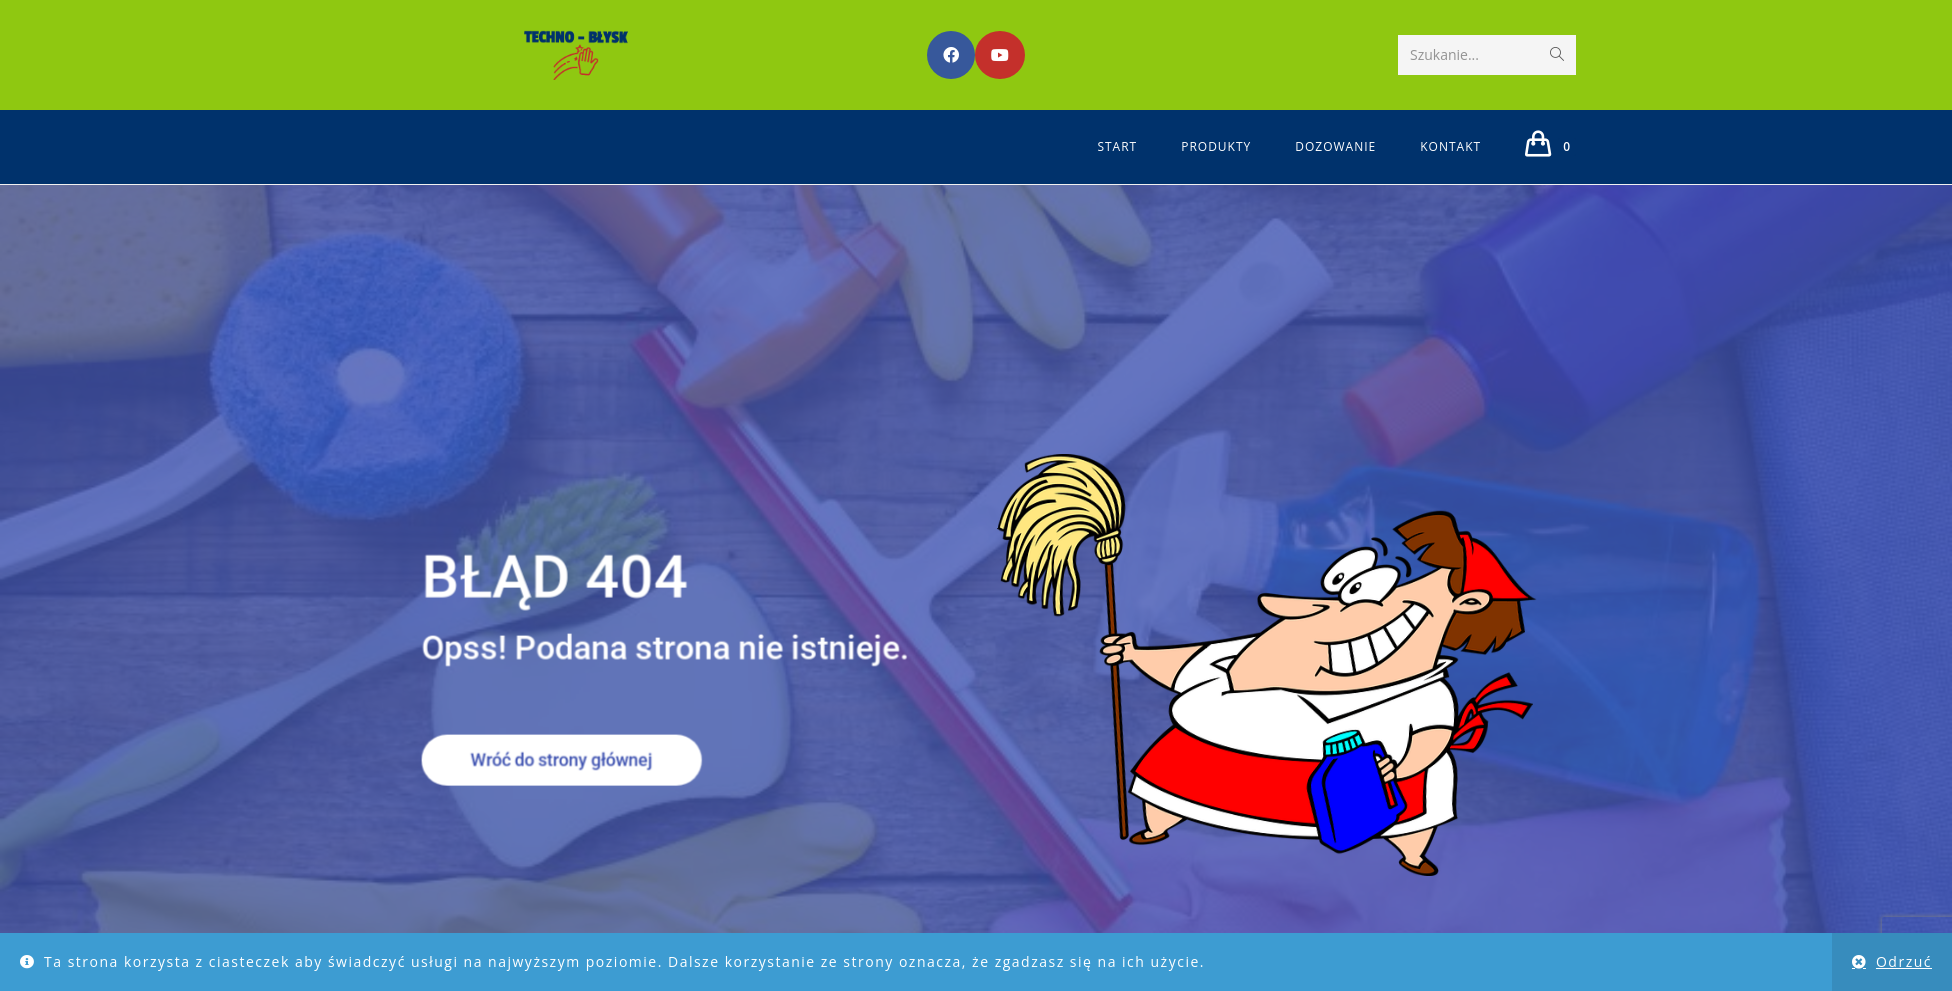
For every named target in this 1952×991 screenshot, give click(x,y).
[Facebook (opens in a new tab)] (951, 55)
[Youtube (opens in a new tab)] (1000, 55)
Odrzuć (1904, 961)
